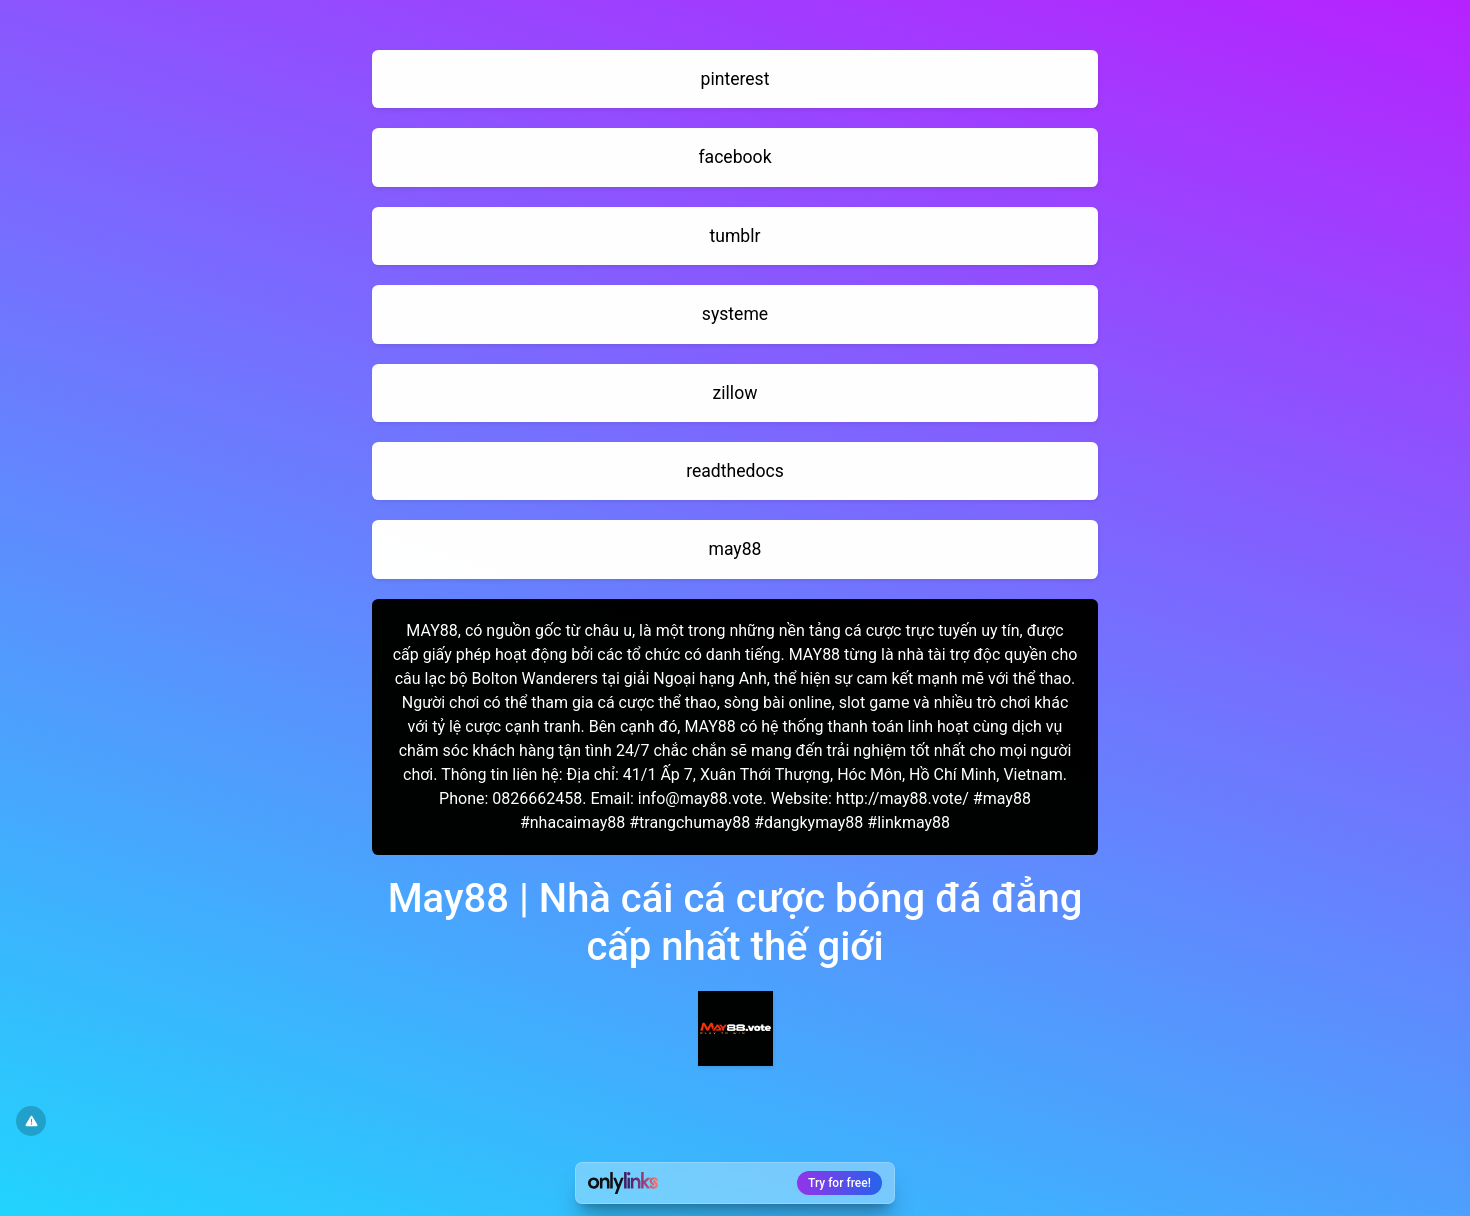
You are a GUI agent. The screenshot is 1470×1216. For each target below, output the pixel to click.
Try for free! (839, 1183)
